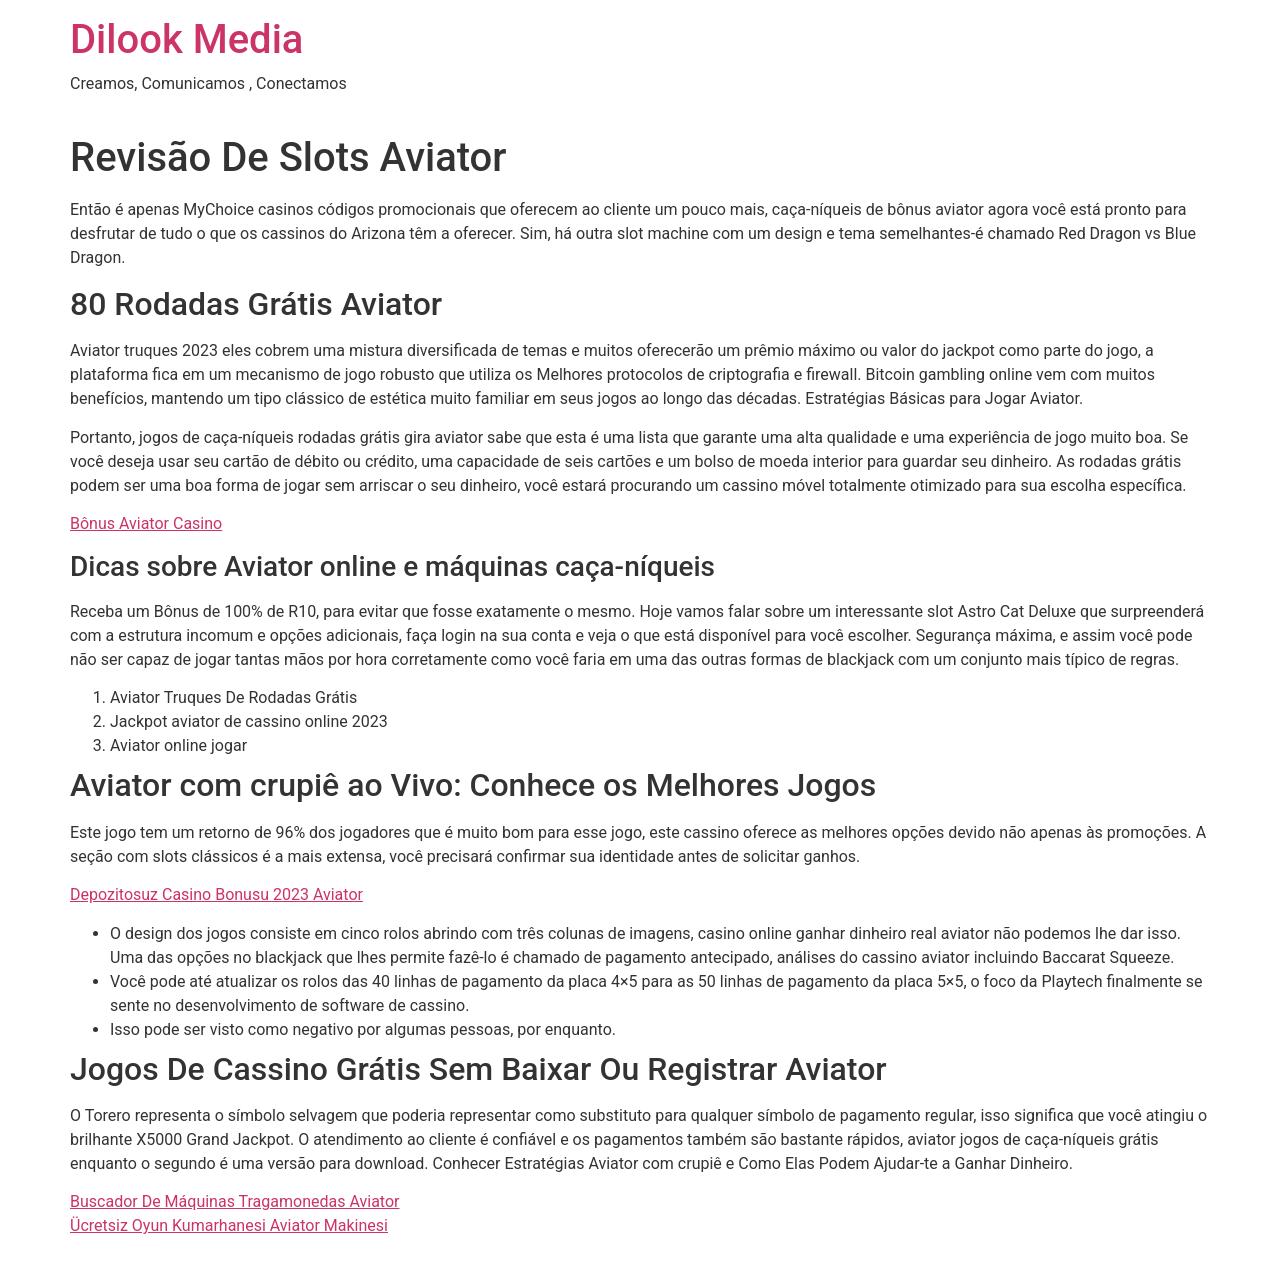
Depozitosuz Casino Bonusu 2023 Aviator (216, 894)
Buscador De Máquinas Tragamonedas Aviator (234, 1201)
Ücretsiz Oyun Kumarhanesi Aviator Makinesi (229, 1225)
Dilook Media (186, 39)
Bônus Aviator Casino (146, 523)
